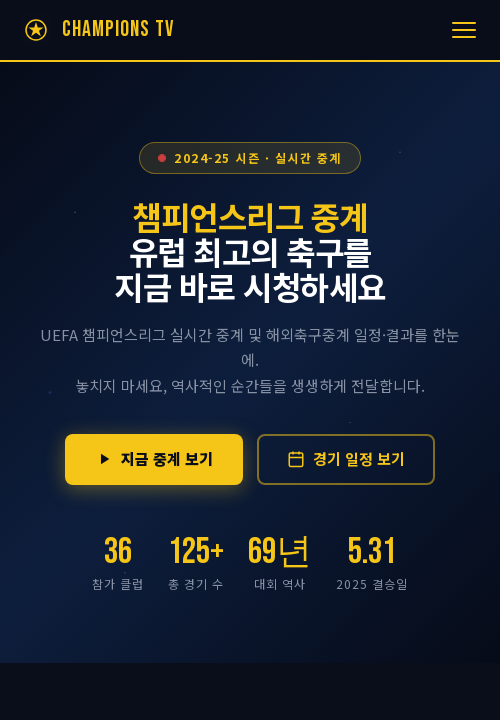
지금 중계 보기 (154, 458)
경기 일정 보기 (346, 458)
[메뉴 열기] (464, 30)
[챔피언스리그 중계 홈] (97, 30)
